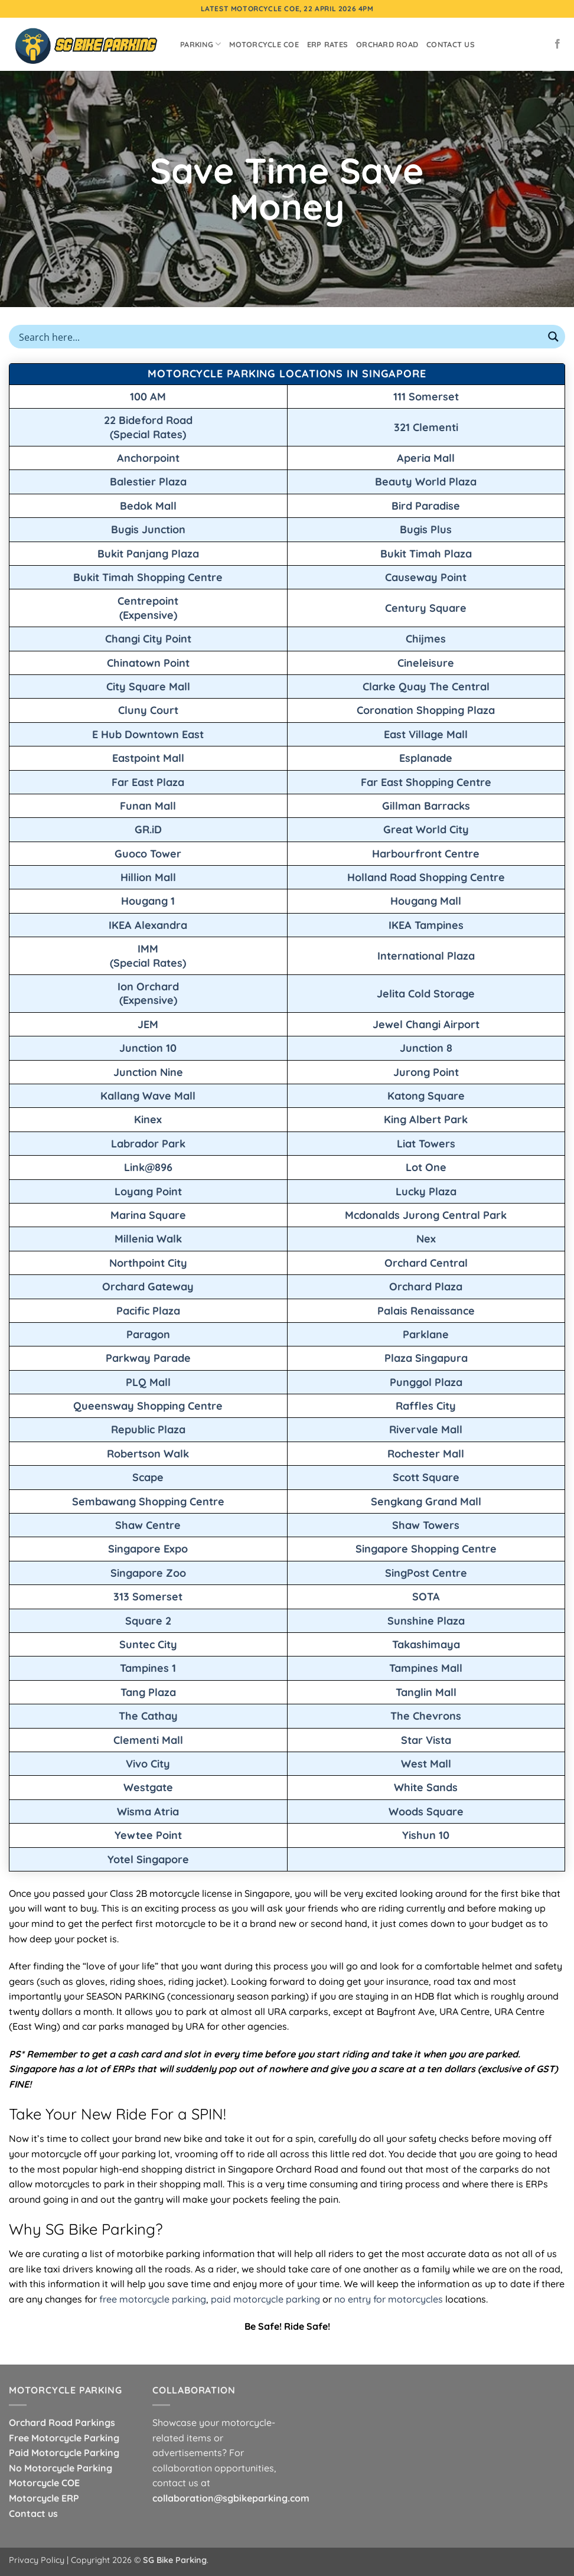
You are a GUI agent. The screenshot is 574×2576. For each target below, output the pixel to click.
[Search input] (279, 336)
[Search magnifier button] (553, 336)
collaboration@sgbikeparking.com (230, 2498)
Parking (200, 44)
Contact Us (450, 44)
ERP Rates (327, 44)
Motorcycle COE (264, 44)
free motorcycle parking (152, 2299)
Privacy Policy (36, 2560)
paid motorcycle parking (265, 2299)
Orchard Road (387, 44)
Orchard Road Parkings (62, 2422)
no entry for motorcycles (388, 2299)
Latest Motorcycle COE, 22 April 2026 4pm (287, 8)
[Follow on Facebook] (557, 44)
